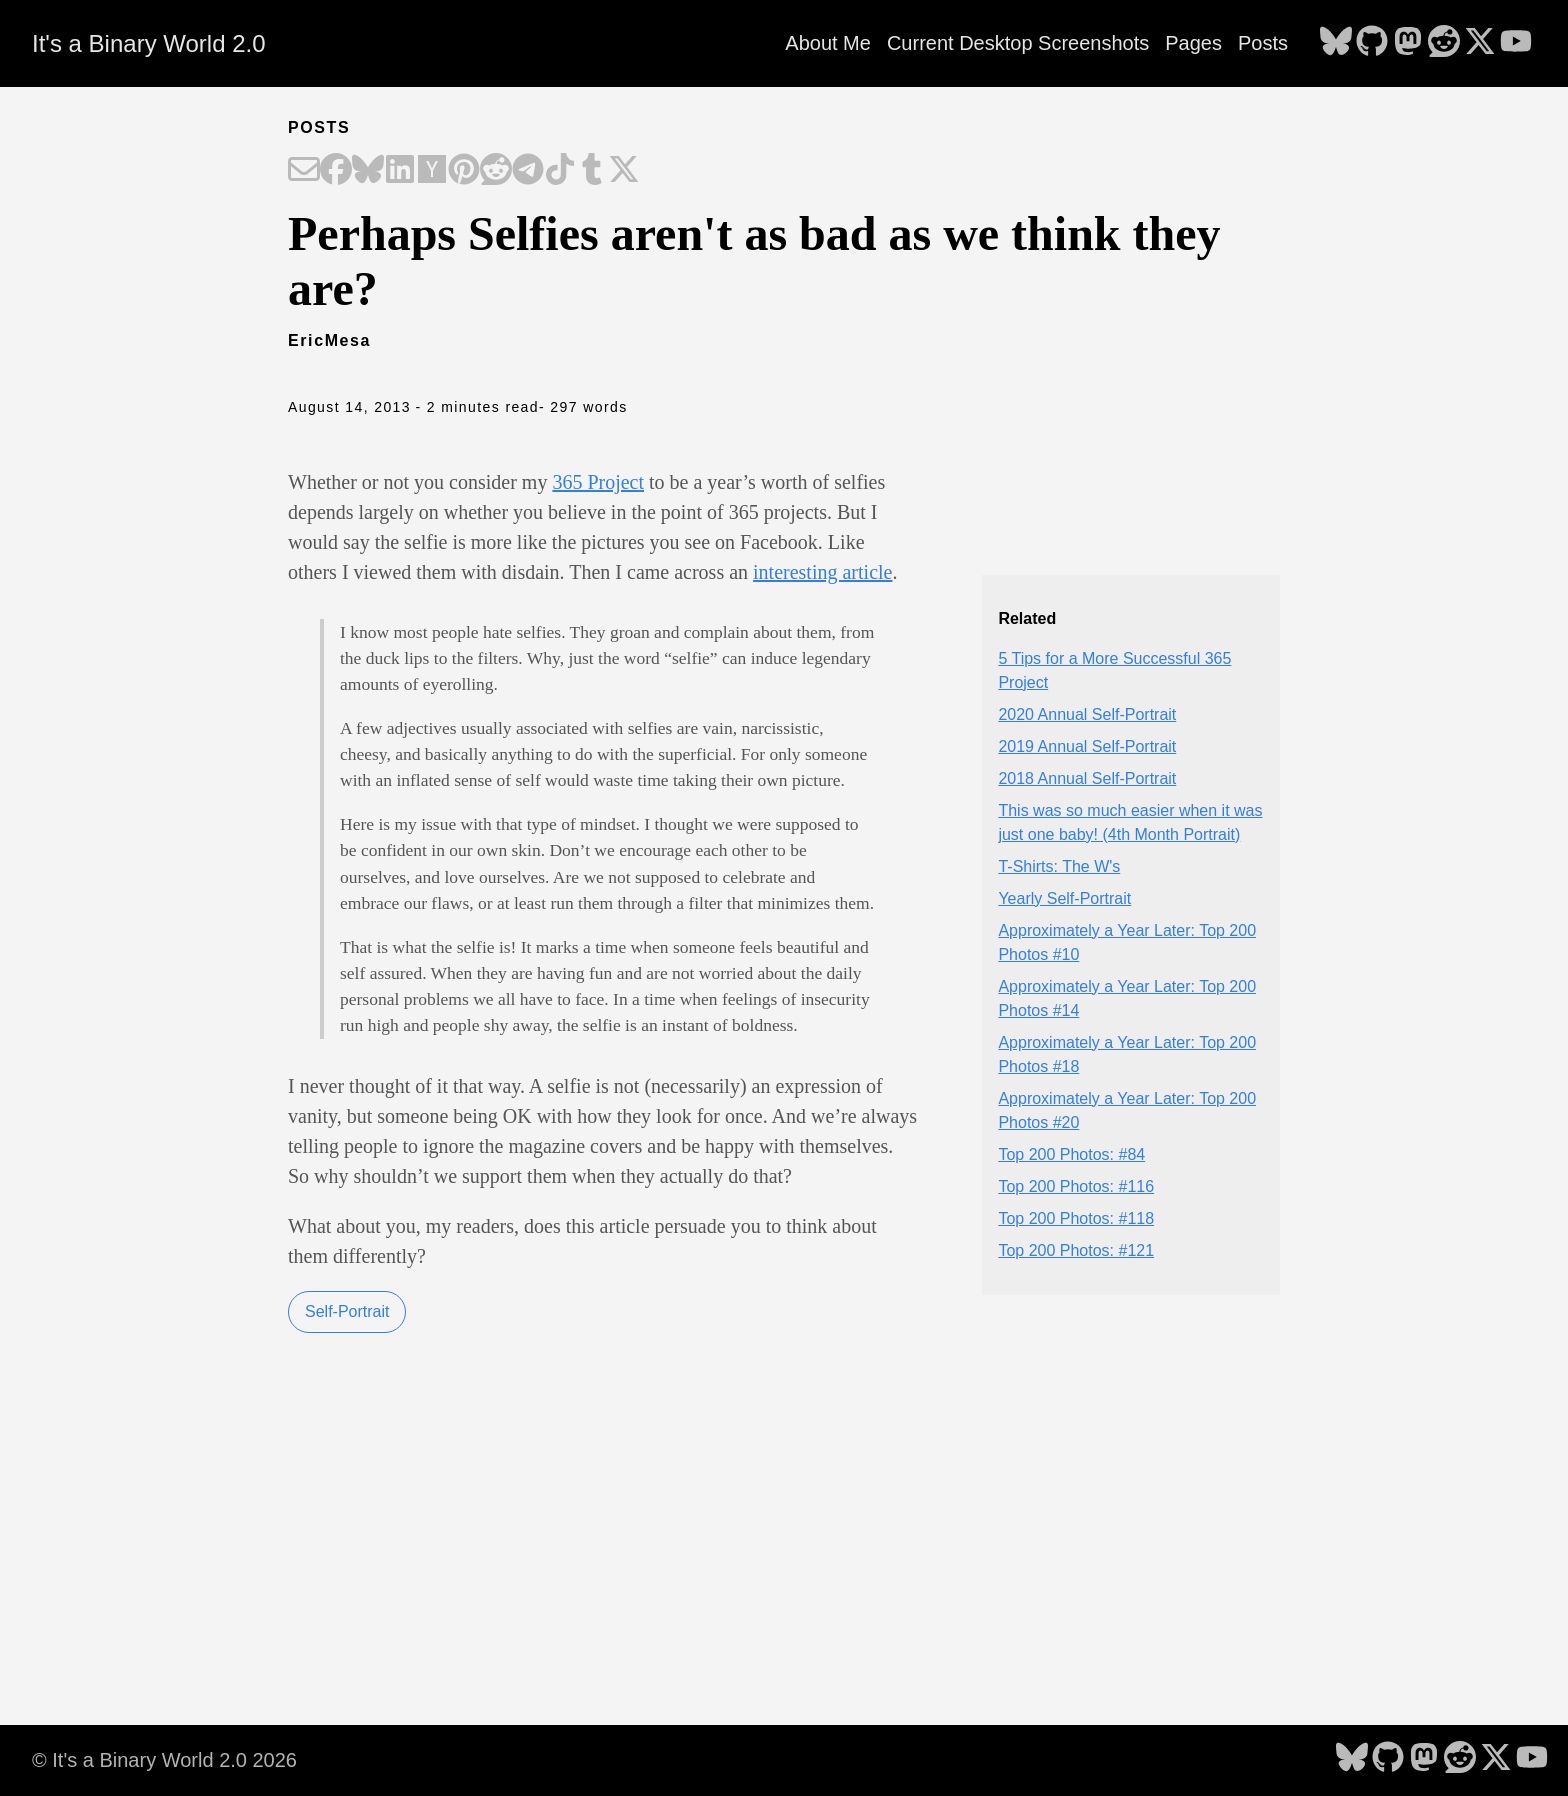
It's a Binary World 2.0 (149, 43)
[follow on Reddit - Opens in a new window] (1444, 43)
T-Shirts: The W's (1059, 866)
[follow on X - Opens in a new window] (1480, 43)
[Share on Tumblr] (592, 171)
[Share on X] (624, 171)
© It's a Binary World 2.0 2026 (164, 1760)
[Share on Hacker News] (432, 171)
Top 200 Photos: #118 (1076, 1218)
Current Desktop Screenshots (1018, 43)
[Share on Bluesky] (368, 171)
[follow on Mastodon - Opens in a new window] (1408, 43)
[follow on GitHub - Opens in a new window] (1372, 43)
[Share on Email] (304, 171)
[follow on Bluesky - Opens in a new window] (1336, 43)
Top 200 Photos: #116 (1076, 1186)
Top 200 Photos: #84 (1071, 1154)
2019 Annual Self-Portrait (1087, 746)
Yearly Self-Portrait (1064, 898)
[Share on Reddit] (496, 171)
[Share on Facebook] (336, 171)
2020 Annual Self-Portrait (1087, 714)
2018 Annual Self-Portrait (1087, 778)
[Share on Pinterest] (464, 171)
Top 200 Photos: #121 (1076, 1250)
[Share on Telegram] (528, 171)
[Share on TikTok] (560, 171)
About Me (828, 43)
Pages (1193, 43)
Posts (1263, 43)
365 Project (598, 482)
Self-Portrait (347, 1311)
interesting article (822, 572)
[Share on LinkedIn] (400, 171)
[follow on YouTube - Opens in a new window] (1516, 43)
